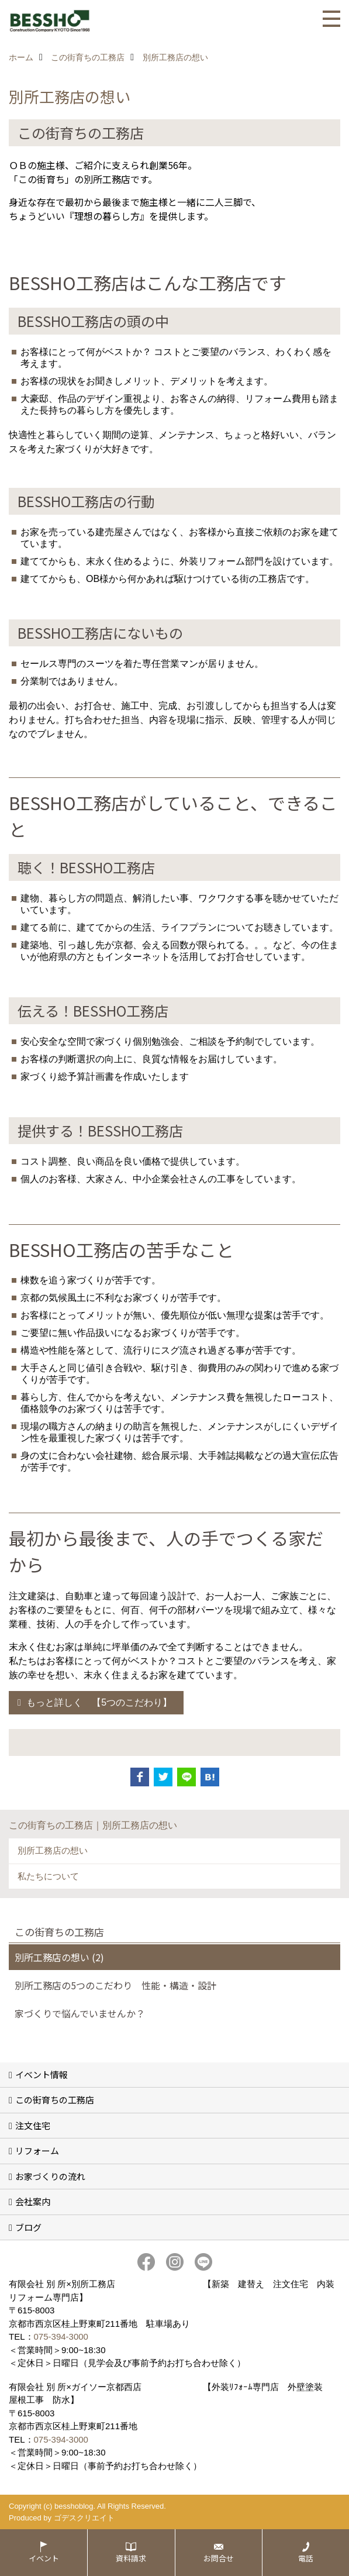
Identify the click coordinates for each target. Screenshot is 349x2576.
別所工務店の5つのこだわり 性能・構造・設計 (115, 1985)
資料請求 (131, 2558)
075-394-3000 (61, 2336)
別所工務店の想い (53, 1850)
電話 (305, 2558)
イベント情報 (41, 2074)
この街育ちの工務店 (54, 2099)
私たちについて (48, 1876)
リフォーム (37, 2150)
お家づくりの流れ (50, 2176)
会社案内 (32, 2201)
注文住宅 (32, 2125)
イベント (44, 2558)
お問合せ (218, 2558)
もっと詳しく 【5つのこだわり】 (99, 1702)
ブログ (28, 2227)
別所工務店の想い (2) (59, 1957)
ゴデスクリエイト (84, 2517)
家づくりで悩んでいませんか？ (80, 2013)
